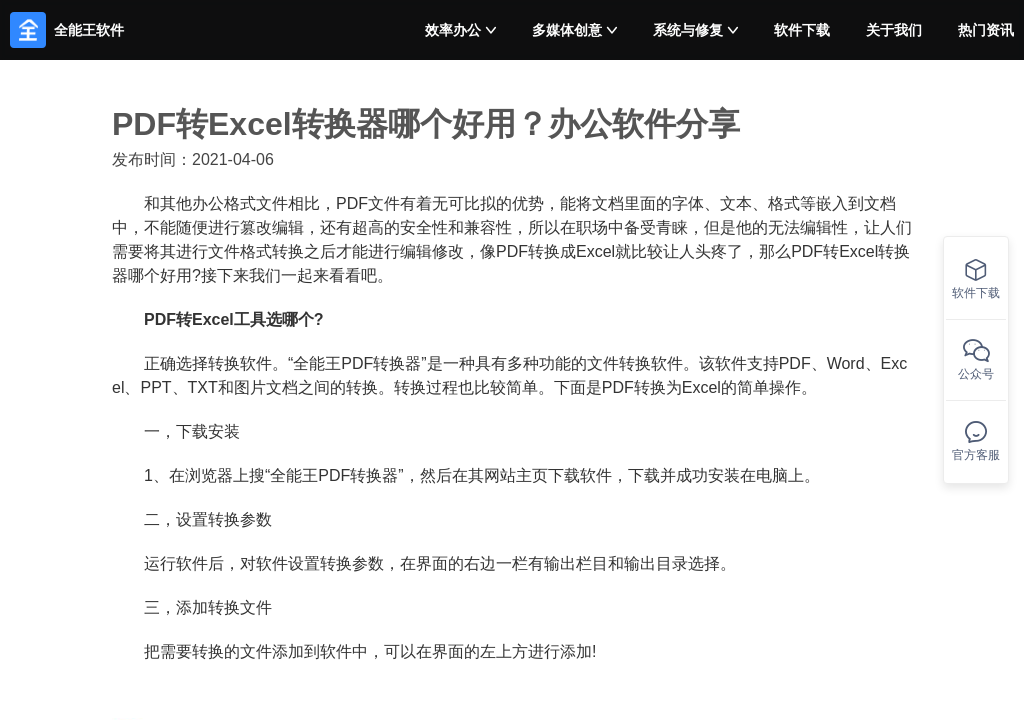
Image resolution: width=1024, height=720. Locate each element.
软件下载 (802, 30)
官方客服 (976, 441)
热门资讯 (986, 30)
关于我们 (894, 30)
